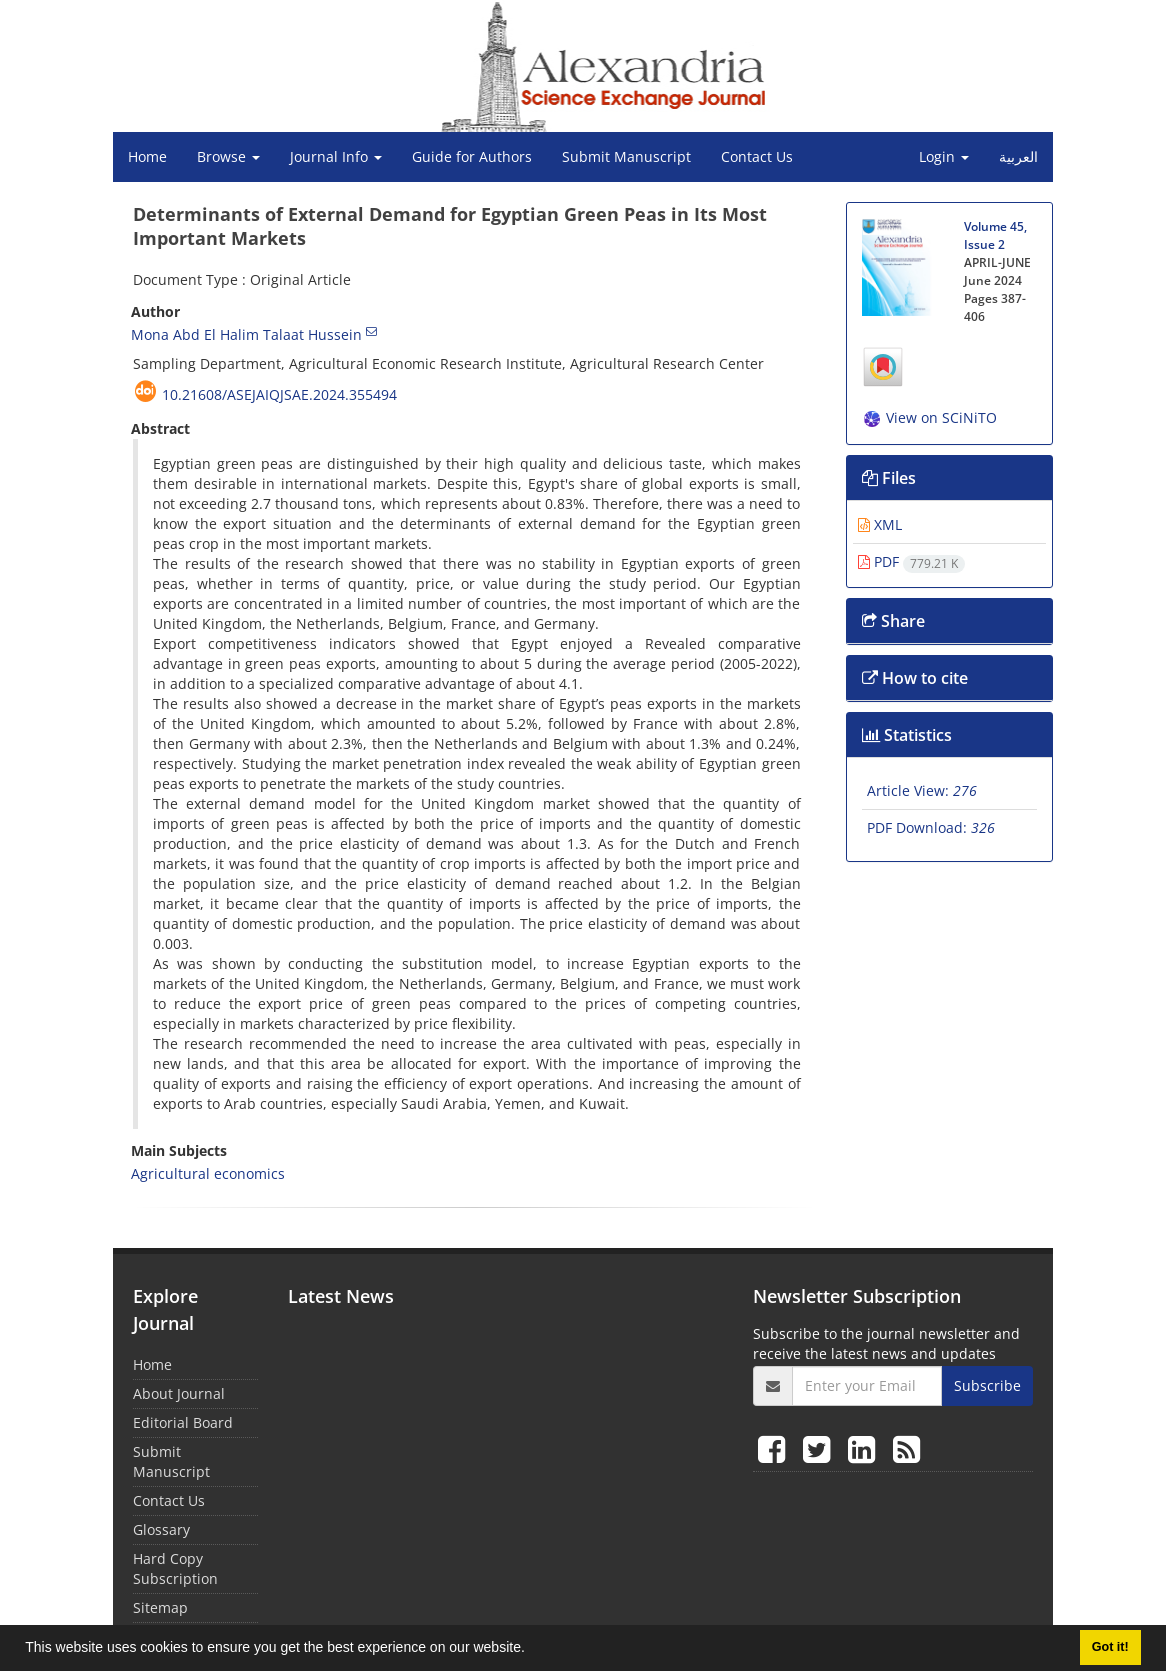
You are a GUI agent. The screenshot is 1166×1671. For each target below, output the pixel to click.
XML (880, 524)
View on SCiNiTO (929, 417)
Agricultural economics (208, 1173)
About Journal (179, 1393)
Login (944, 156)
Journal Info (336, 156)
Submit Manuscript (626, 156)
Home (147, 156)
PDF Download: (931, 827)
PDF (911, 561)
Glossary (161, 1529)
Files (889, 478)
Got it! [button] (1110, 1647)
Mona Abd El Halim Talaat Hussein (246, 334)
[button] (532, 1650)
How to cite (915, 678)
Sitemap (160, 1607)
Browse (228, 156)
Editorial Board (183, 1422)
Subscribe (987, 1385)
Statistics (907, 735)
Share (893, 621)
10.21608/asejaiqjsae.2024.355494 (279, 394)
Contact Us (757, 156)
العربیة (1018, 156)
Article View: (922, 790)
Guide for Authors (472, 156)
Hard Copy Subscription (175, 1568)
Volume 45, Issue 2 (995, 235)
